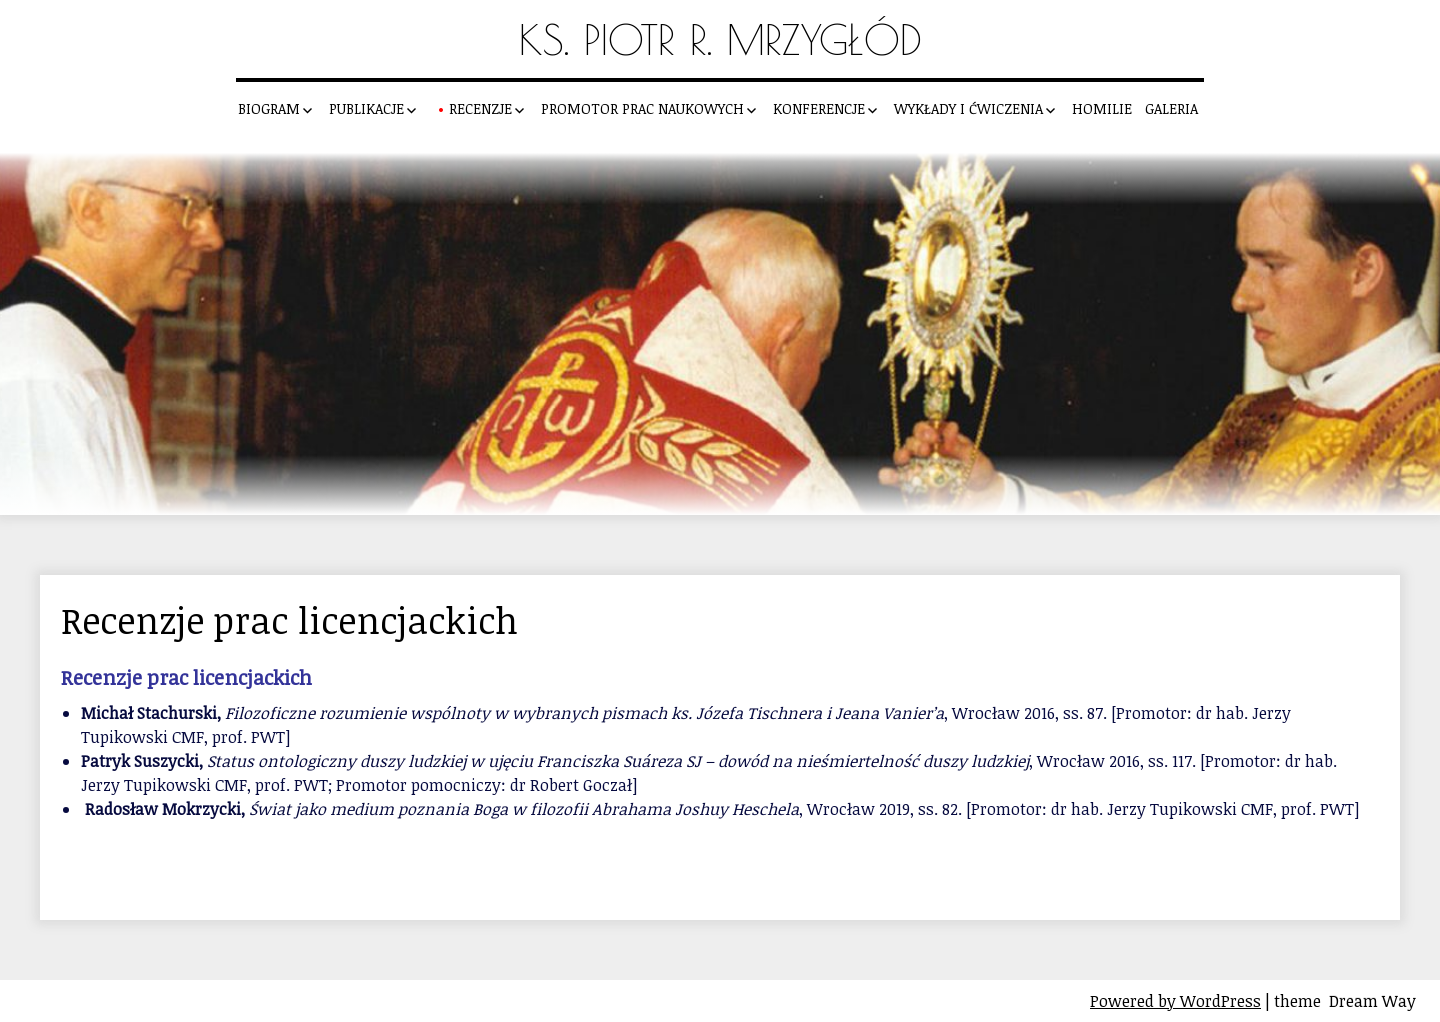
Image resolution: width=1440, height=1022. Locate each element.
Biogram (269, 108)
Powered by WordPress (1175, 1001)
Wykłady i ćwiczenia (968, 108)
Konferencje (819, 108)
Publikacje (366, 108)
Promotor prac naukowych (642, 108)
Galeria (1171, 108)
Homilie (1102, 108)
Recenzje (480, 108)
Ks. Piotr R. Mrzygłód (720, 39)
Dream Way (1372, 1001)
